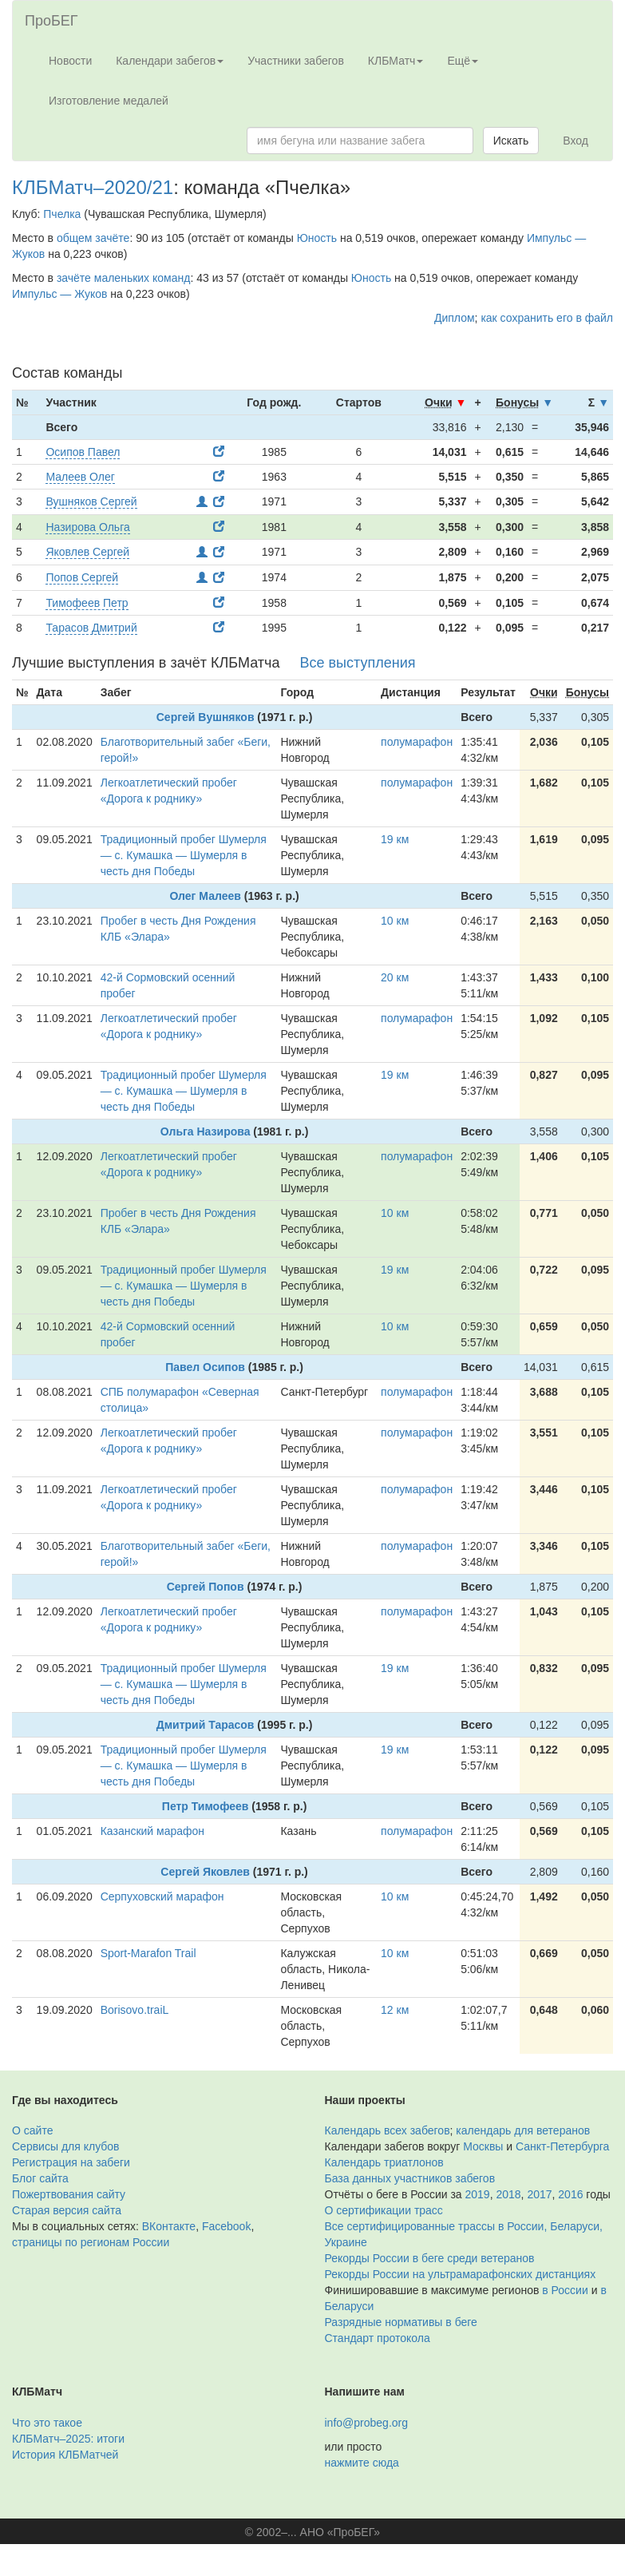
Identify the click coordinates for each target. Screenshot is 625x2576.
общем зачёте (93, 238)
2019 (477, 2194)
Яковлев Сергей (87, 551)
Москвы (483, 2146)
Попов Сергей (81, 577)
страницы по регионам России (90, 2242)
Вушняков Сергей (90, 501)
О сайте (32, 2130)
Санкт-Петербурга (562, 2146)
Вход (575, 140)
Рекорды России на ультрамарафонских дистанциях (460, 2274)
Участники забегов (295, 60)
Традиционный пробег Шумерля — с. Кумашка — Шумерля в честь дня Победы (184, 855)
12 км (395, 2009)
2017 (539, 2194)
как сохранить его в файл (547, 317)
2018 (508, 2194)
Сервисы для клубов (66, 2146)
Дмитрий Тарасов (205, 1724)
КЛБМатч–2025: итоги (68, 2438)
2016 (570, 2194)
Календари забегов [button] (169, 60)
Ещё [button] (462, 60)
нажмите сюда (362, 2462)
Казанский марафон (152, 1831)
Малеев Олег (79, 476)
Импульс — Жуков (59, 293)
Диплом (454, 317)
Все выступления (357, 663)
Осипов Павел (82, 452)
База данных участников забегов (410, 2178)
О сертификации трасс (384, 2210)
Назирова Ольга (87, 527)
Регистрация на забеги (71, 2162)
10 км (395, 920)
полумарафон (417, 741)
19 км (395, 839)
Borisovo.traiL (135, 2009)
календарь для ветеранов (523, 2130)
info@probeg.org (367, 2422)
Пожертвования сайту (68, 2194)
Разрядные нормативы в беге (401, 2322)
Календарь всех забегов (387, 2130)
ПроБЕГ (51, 21)
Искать (511, 140)
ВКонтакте (169, 2226)
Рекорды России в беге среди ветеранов (430, 2258)
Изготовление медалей (108, 100)
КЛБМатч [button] (396, 60)
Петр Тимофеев (205, 1806)
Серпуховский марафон (162, 1896)
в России (564, 2290)
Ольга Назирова (205, 1131)
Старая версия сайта (66, 2210)
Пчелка (62, 214)
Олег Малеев (204, 896)
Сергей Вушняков (205, 717)
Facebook (226, 2226)
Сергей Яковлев (205, 1871)
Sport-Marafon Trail (148, 1953)
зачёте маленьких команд (124, 277)
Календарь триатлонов (384, 2162)
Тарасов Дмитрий (90, 627)
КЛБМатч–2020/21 (92, 187)
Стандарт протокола (377, 2338)
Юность (317, 238)
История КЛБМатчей (65, 2454)
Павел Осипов (205, 1367)
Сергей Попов (205, 1586)
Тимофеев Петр (86, 602)
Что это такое (47, 2422)
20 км (395, 977)
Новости (70, 60)
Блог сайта (40, 2178)
